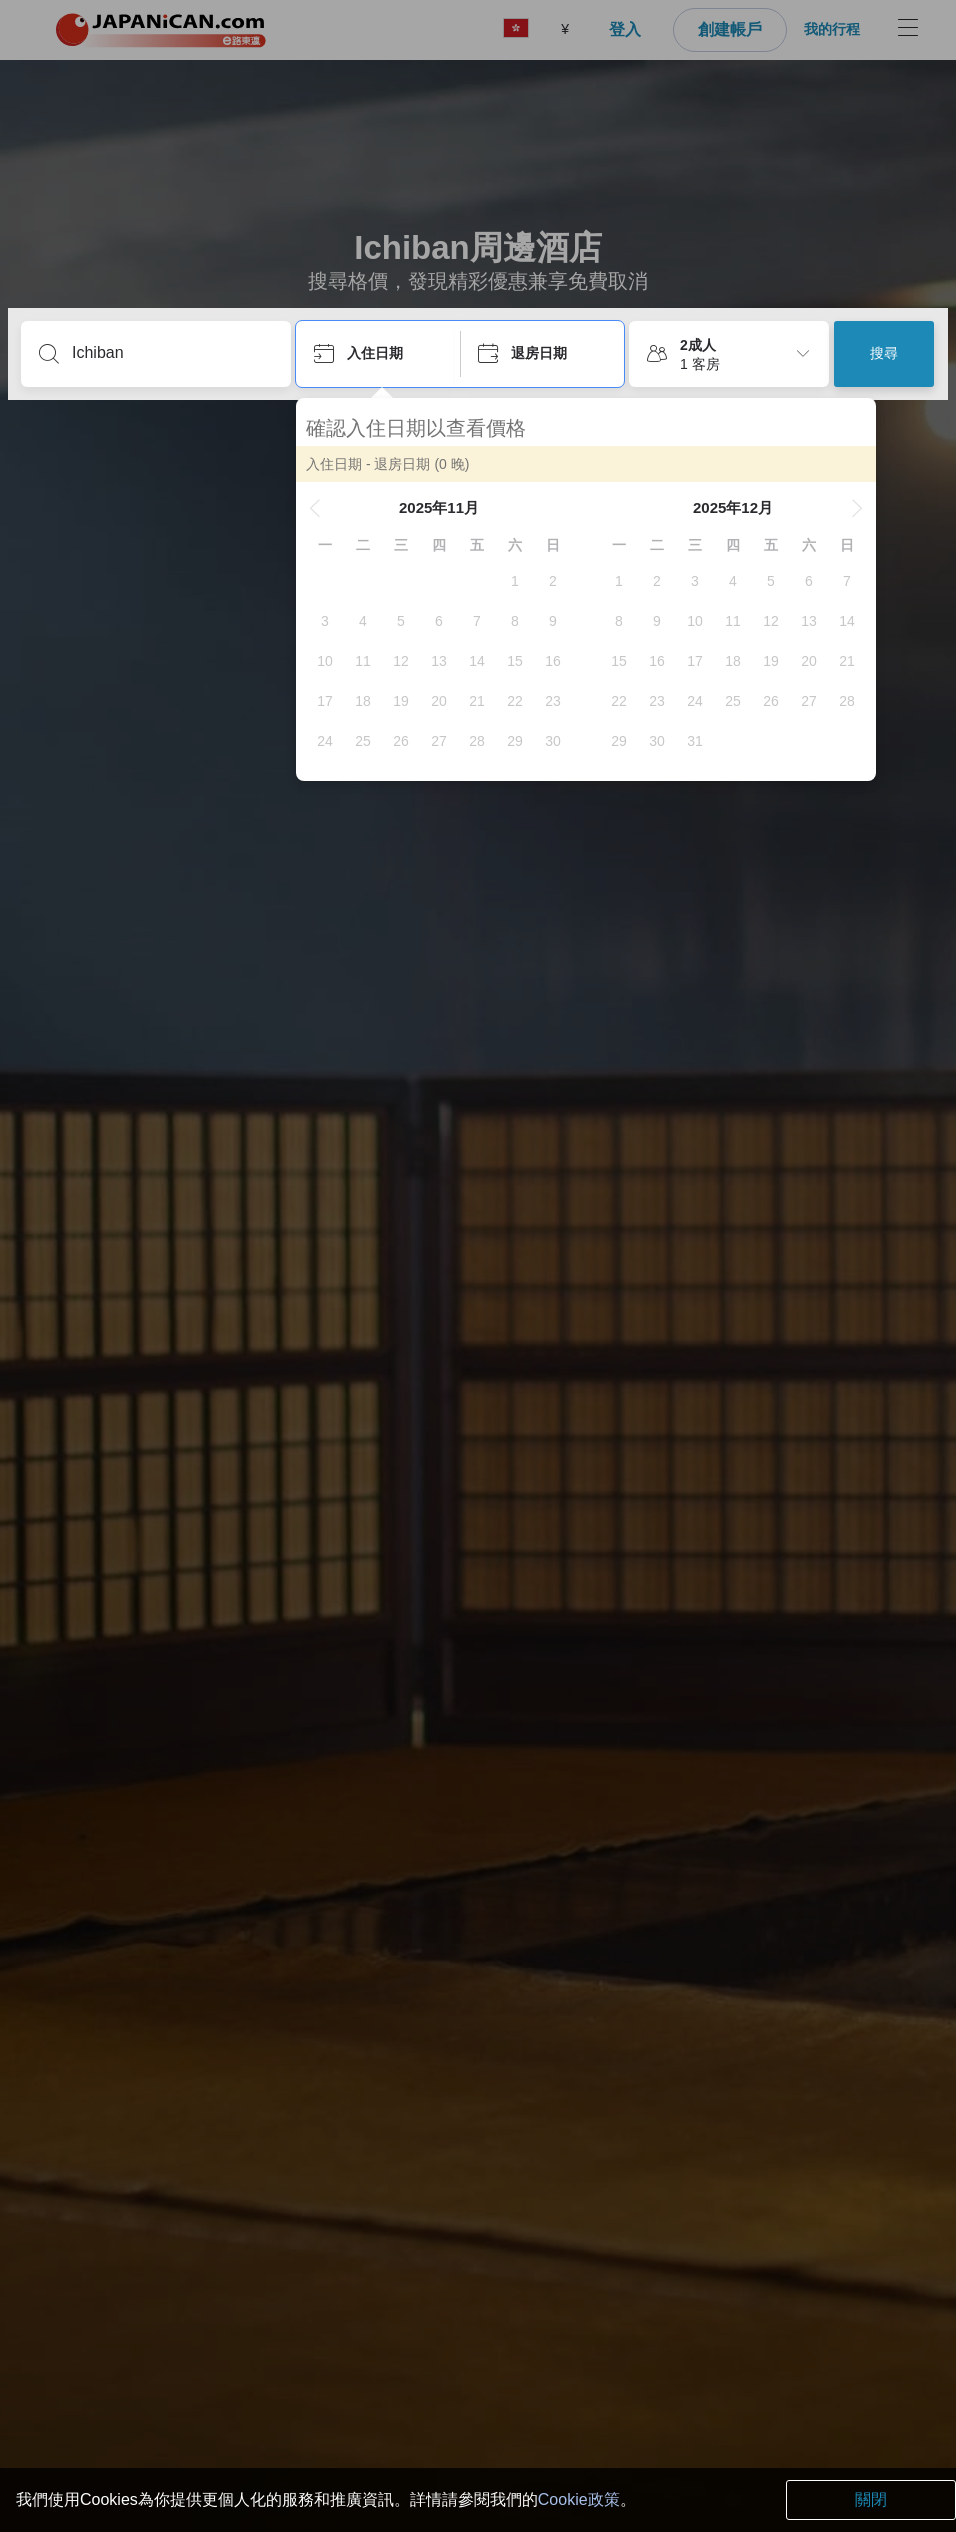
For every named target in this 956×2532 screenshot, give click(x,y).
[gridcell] (515, 581)
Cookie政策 (579, 2499)
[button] (315, 508)
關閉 (871, 2499)
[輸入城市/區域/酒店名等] (172, 353)
